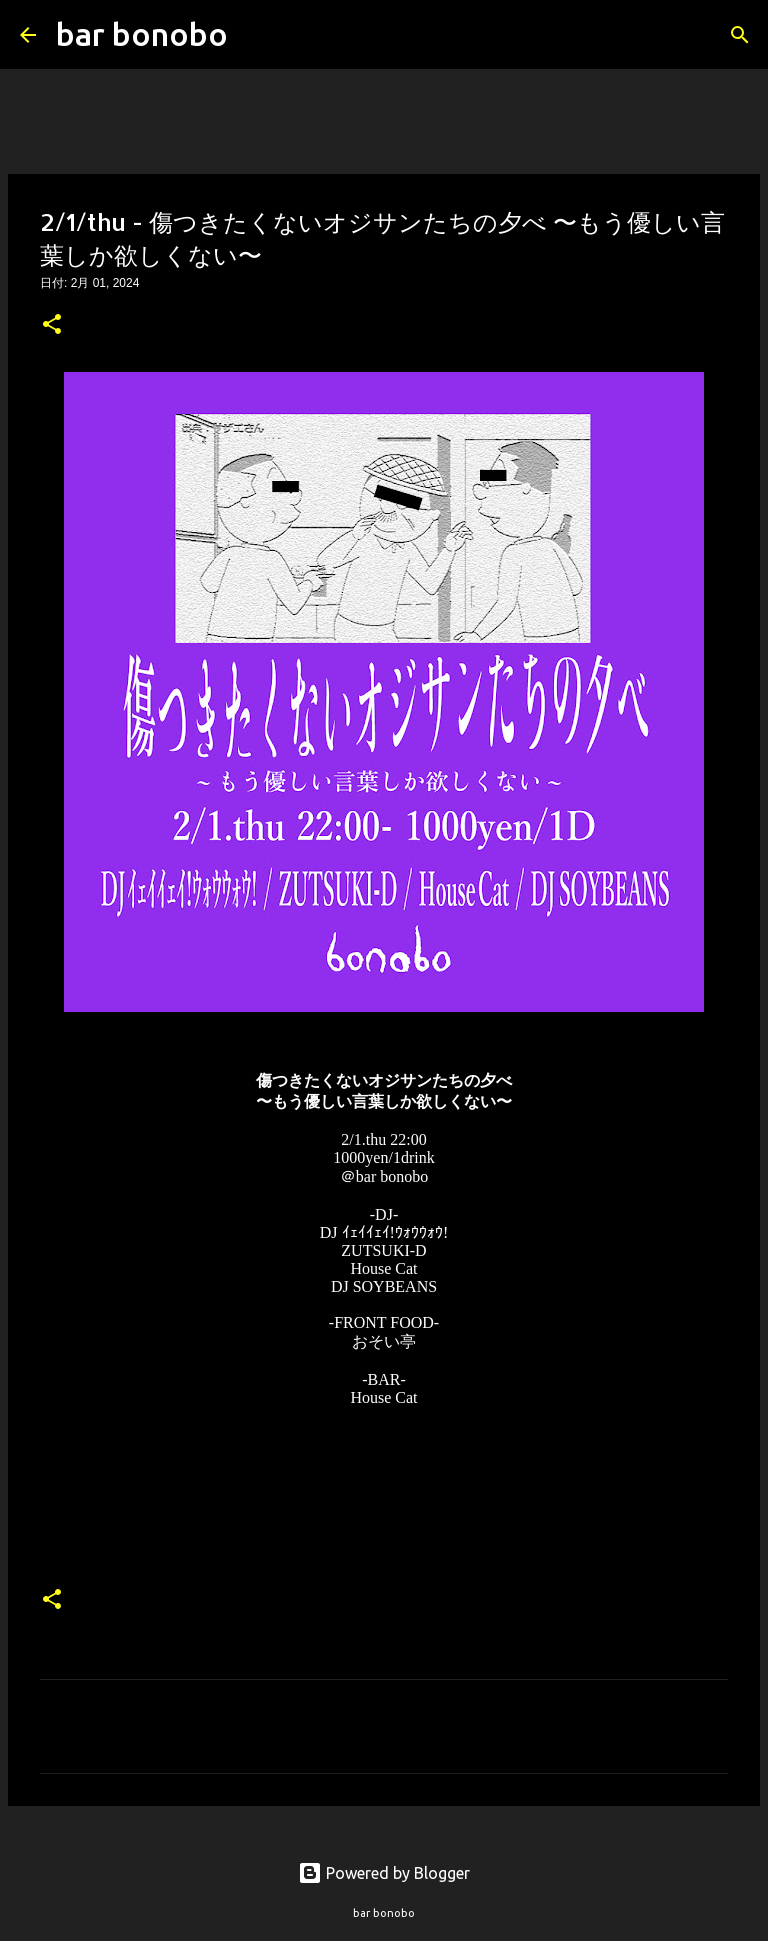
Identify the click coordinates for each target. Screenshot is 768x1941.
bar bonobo (142, 34)
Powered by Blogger (384, 1873)
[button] (52, 326)
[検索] (256, 35)
